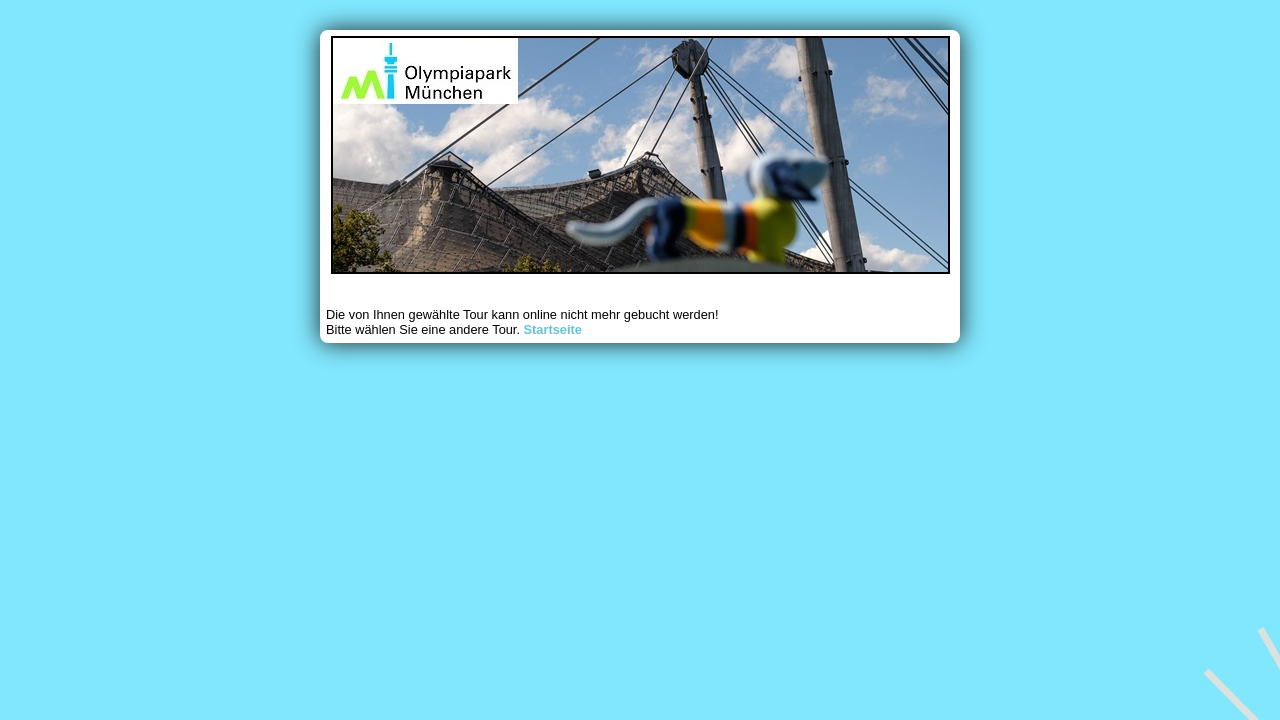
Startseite (553, 329)
